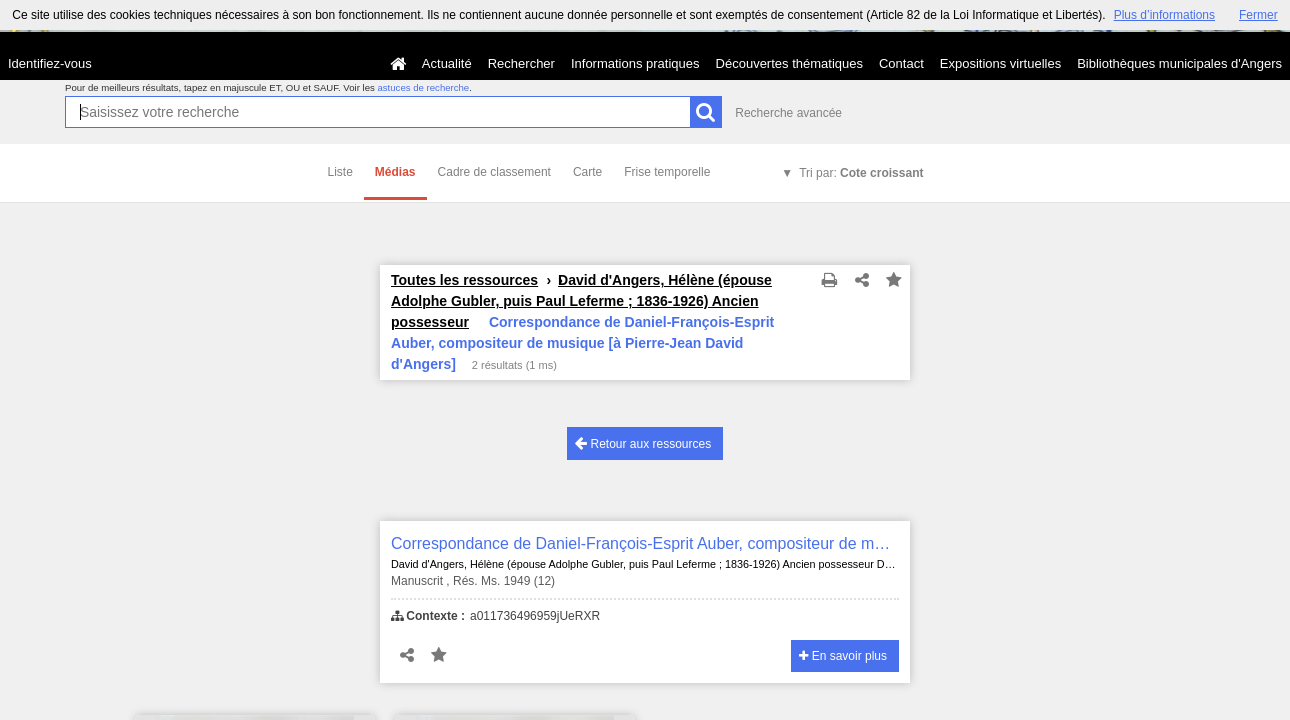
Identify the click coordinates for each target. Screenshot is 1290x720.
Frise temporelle (667, 172)
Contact (901, 63)
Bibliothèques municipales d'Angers (1179, 63)
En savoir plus (843, 656)
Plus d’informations (1164, 15)
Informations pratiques (635, 63)
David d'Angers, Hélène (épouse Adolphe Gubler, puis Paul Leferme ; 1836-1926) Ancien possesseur (581, 301)
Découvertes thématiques (789, 63)
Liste (340, 172)
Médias (395, 172)
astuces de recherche (423, 87)
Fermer (1258, 15)
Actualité (447, 63)
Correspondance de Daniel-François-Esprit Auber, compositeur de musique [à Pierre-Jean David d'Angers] (645, 543)
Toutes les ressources (464, 280)
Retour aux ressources (643, 443)
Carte (587, 172)
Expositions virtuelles (1000, 63)
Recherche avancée (788, 113)
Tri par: (861, 173)
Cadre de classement (494, 172)
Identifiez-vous (50, 63)
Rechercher (521, 63)
